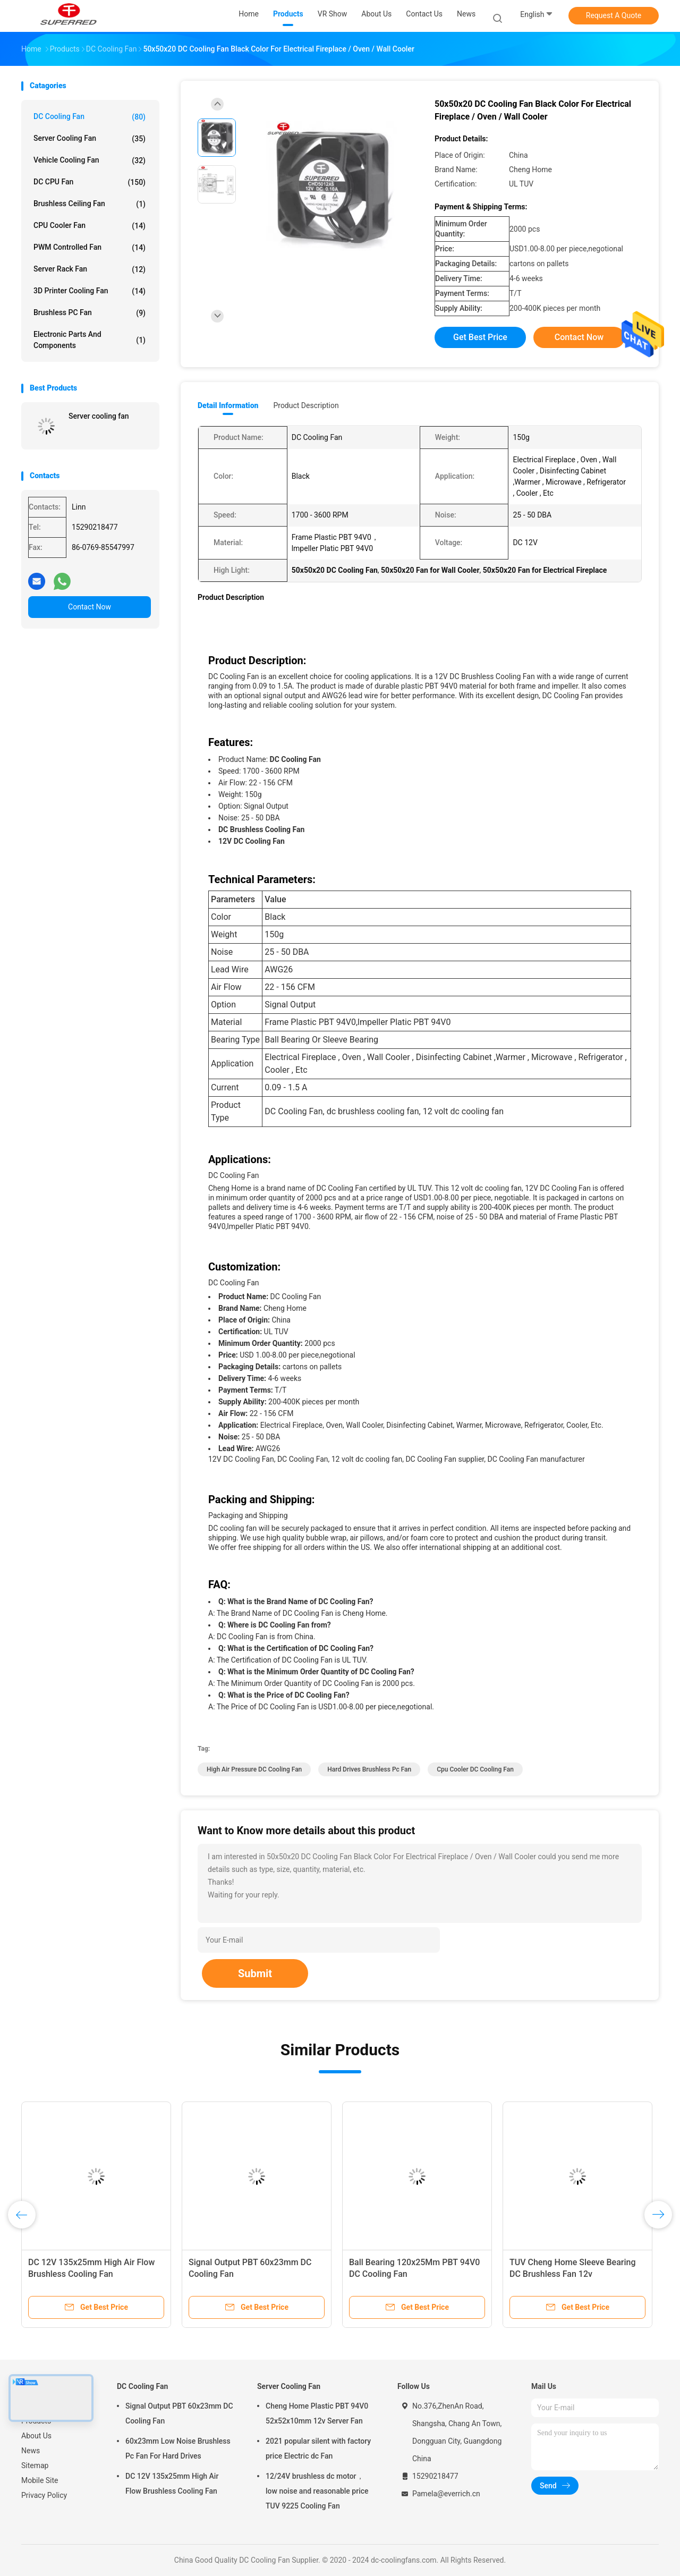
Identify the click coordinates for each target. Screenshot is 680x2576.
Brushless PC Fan (89, 313)
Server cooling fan (99, 416)
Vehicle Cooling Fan (89, 160)
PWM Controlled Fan (89, 247)
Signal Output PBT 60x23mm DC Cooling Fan (179, 2413)
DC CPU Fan (89, 182)
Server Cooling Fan (89, 138)
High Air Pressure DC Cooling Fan (254, 1769)
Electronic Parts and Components (89, 340)
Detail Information (228, 405)
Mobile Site (39, 2480)
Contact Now (89, 607)
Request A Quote (613, 15)
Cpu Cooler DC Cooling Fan (475, 1769)
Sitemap (34, 2465)
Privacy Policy (44, 2495)
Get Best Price (480, 337)
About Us (36, 2435)
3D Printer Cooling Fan (89, 291)
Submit (255, 1973)
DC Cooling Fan (89, 117)
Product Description (305, 405)
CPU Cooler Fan (89, 226)
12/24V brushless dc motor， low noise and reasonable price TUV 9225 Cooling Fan (317, 2491)
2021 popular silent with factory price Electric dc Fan (318, 2448)
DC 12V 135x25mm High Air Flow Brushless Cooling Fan (171, 2483)
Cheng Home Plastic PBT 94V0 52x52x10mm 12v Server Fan (317, 2413)
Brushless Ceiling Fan (89, 204)
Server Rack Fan (89, 269)
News (30, 2450)
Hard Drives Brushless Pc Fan (369, 1769)
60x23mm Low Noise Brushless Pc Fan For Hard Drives (178, 2448)
